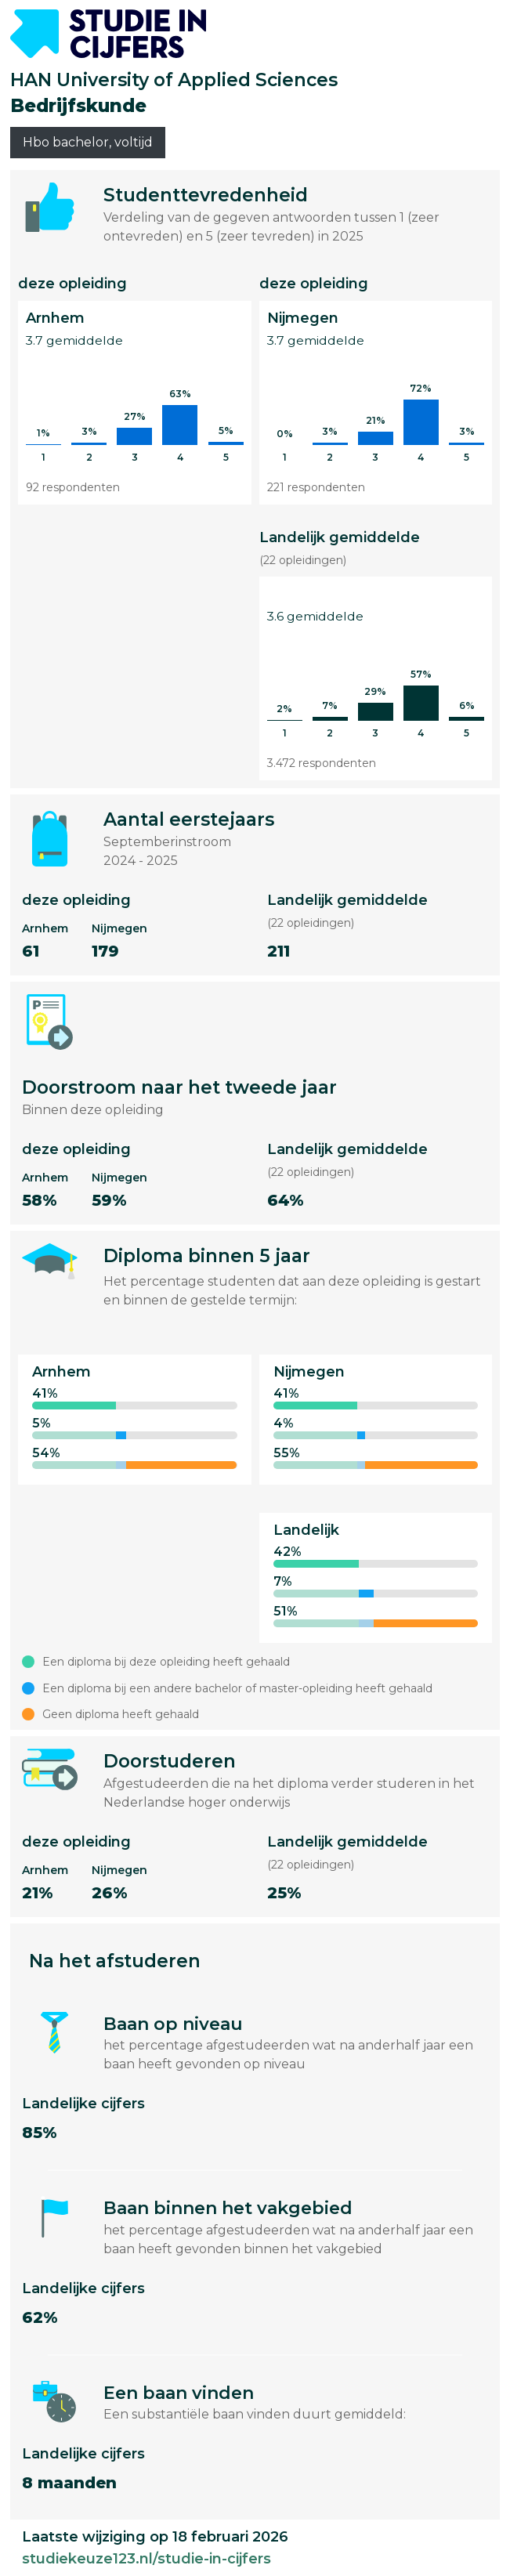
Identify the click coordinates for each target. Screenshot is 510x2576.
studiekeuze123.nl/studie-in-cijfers (146, 2558)
